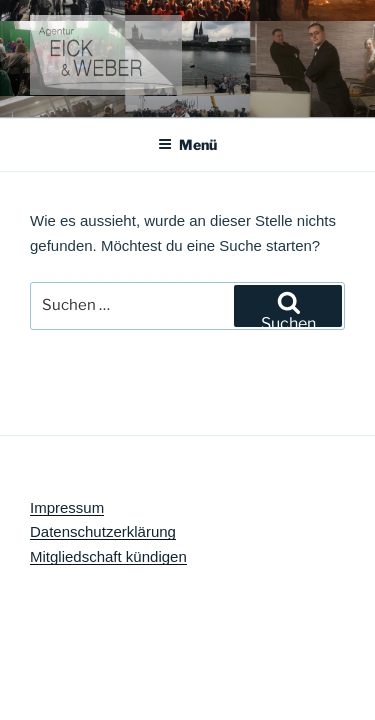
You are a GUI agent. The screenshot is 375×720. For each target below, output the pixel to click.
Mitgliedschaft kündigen (108, 556)
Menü (187, 144)
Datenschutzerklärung (103, 531)
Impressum (67, 507)
